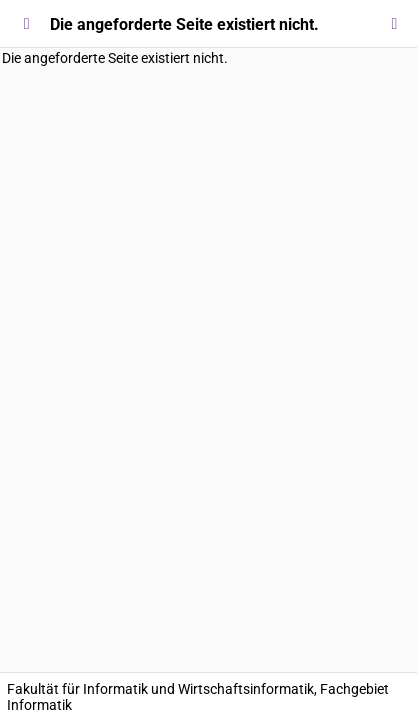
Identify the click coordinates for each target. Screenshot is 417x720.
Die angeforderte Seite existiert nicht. (115, 58)
